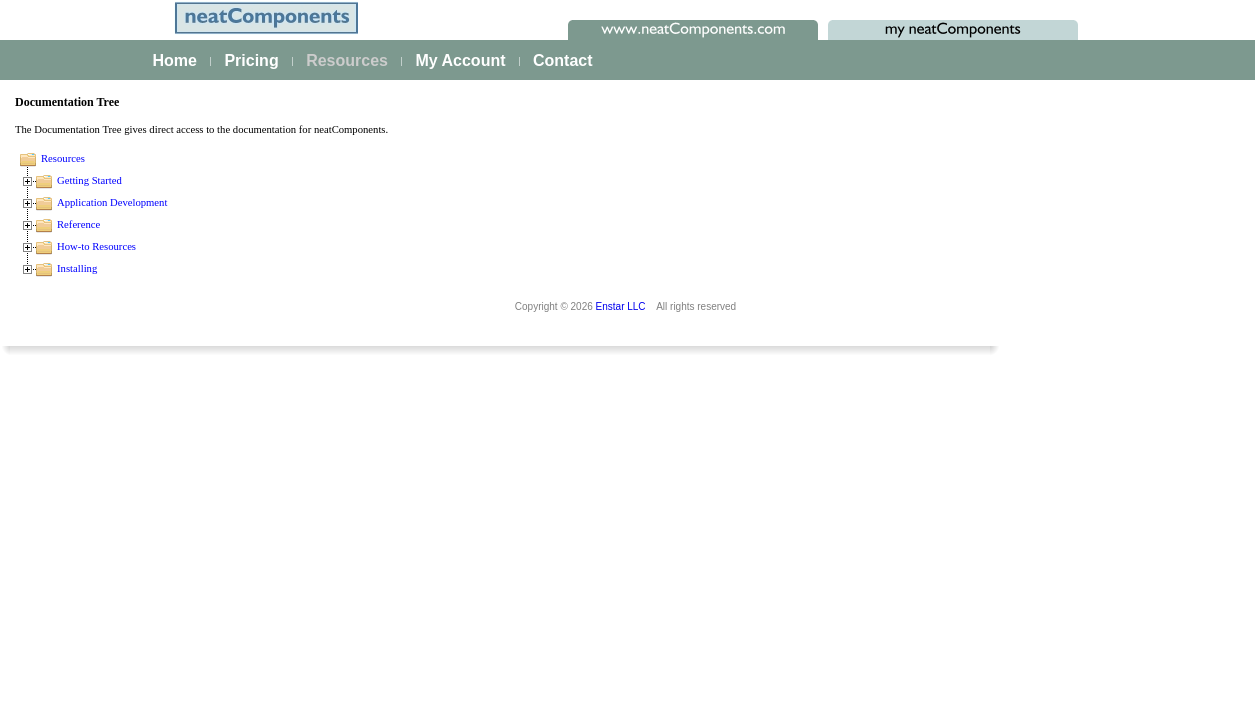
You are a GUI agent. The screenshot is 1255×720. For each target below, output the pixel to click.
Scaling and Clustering (112, 465)
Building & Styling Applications (136, 384)
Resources (347, 60)
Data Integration (92, 411)
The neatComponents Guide (130, 273)
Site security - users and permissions (156, 573)
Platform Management (111, 327)
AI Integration (83, 519)
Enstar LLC (621, 661)
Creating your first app (111, 300)
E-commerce (81, 546)
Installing (382, 268)
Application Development (417, 202)
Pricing (251, 60)
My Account (460, 60)
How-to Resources (401, 246)
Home (175, 60)
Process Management (110, 438)
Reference (383, 224)
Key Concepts (85, 630)
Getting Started (394, 180)
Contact (563, 60)
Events (63, 492)
